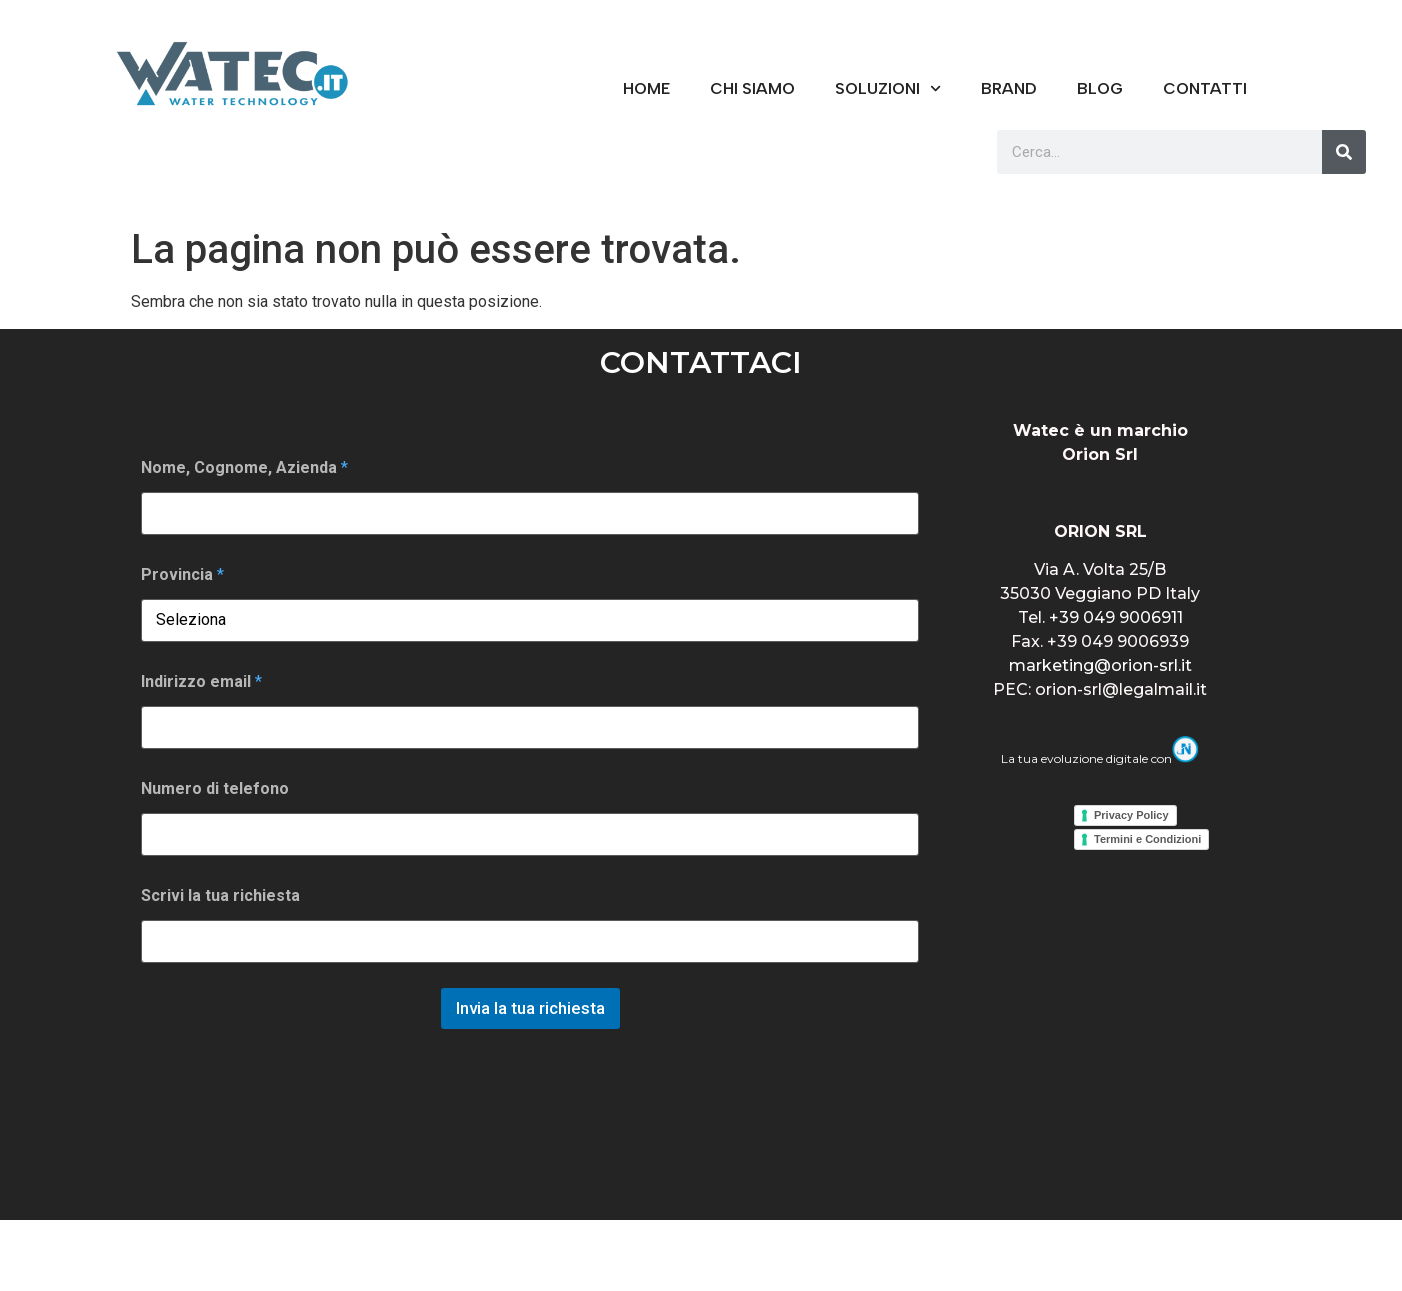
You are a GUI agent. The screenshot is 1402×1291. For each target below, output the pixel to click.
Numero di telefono (215, 788)
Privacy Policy (1131, 815)
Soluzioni (888, 88)
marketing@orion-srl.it (1100, 665)
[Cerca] (1344, 152)
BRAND (1009, 88)
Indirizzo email (201, 681)
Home (646, 88)
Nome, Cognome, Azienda (244, 467)
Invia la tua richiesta (530, 1008)
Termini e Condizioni (1147, 839)
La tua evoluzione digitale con (1100, 758)
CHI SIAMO (752, 88)
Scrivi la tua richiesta (220, 895)
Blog (1100, 88)
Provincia (182, 574)
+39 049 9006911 (1116, 617)
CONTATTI (1205, 88)
